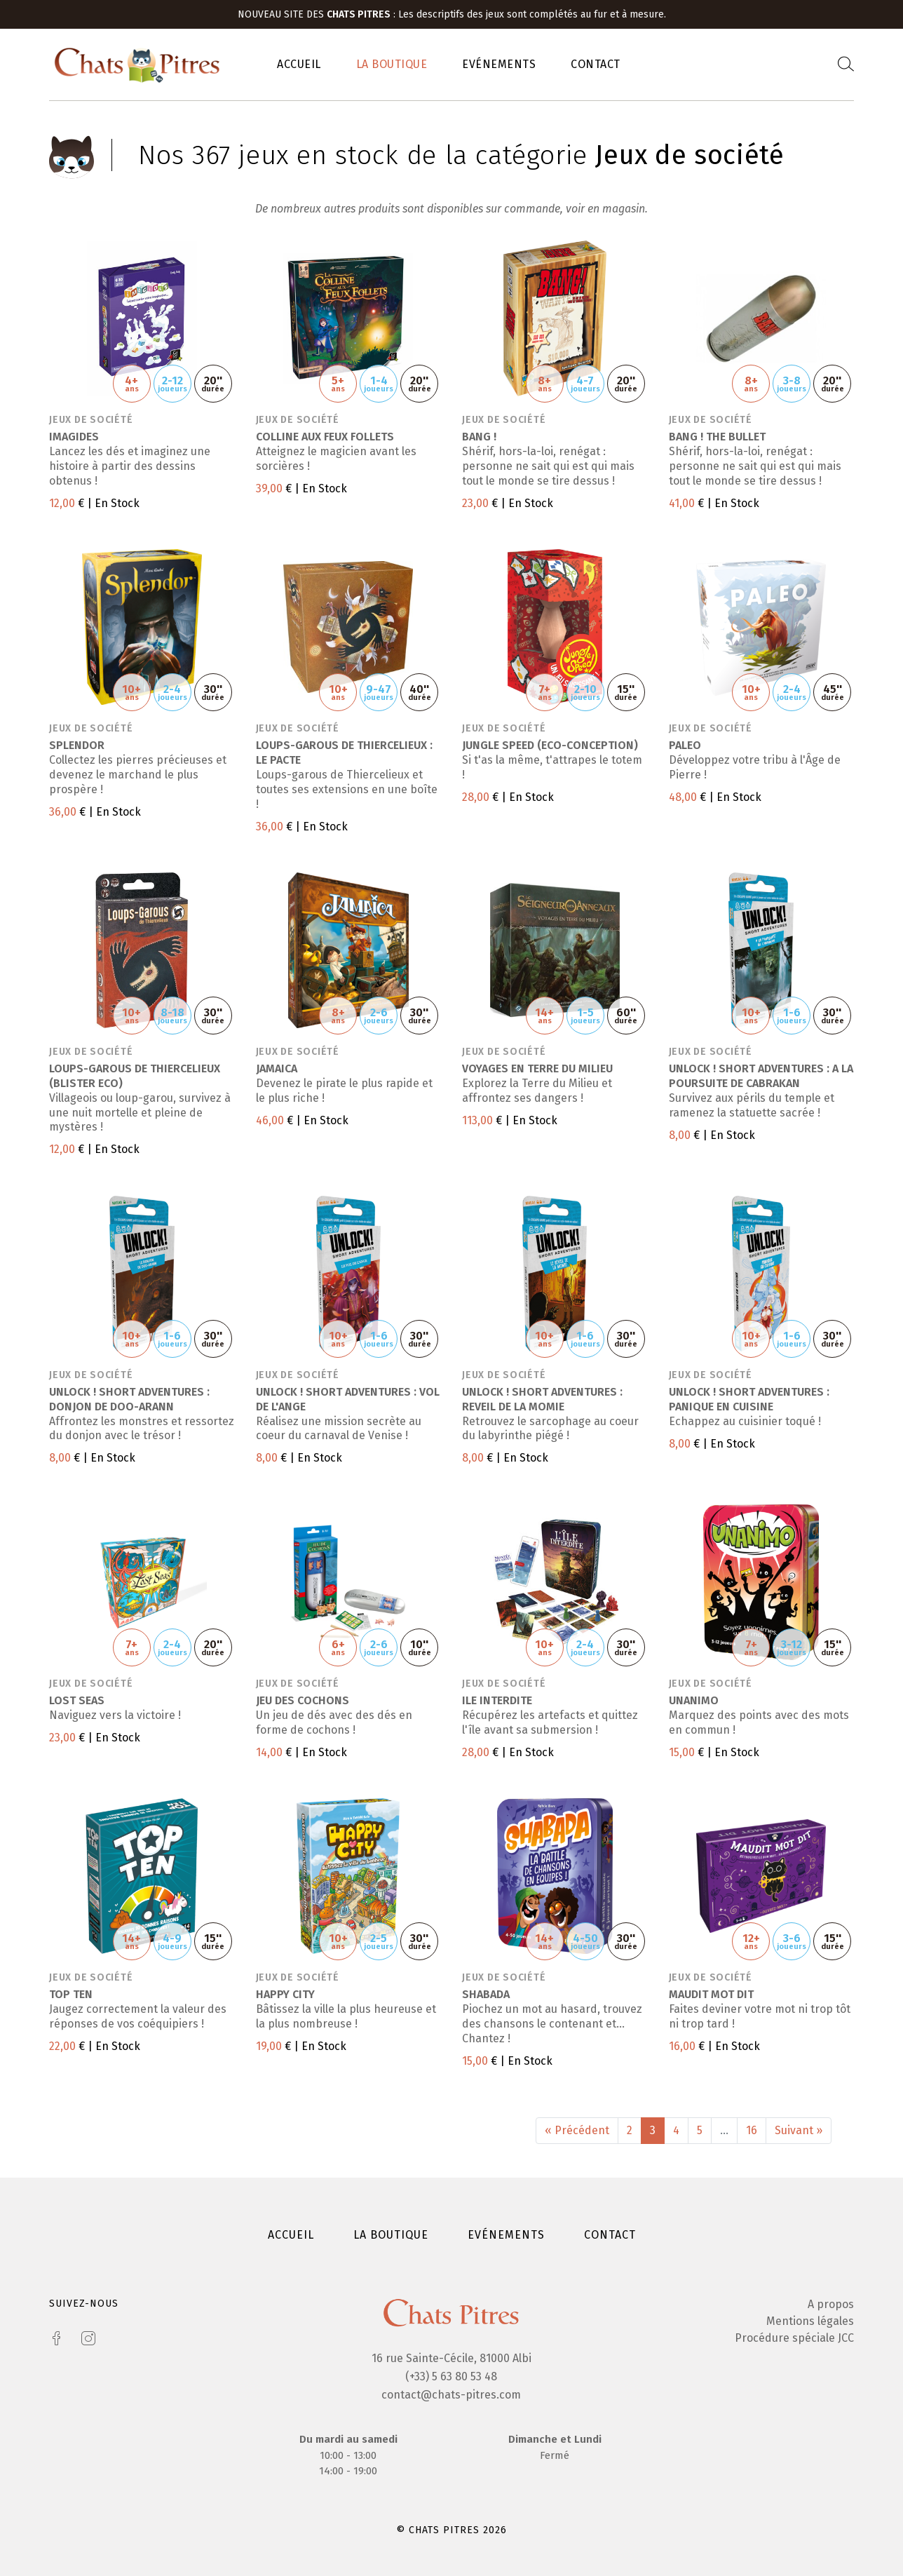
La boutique (392, 64)
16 (751, 2130)
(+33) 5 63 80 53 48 (451, 2376)
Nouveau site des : (318, 14)
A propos (831, 2304)
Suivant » (798, 2130)
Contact (595, 64)
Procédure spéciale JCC (794, 2338)
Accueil (299, 64)
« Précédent (577, 2130)
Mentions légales (810, 2321)
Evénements (499, 64)
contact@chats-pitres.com (451, 2394)
